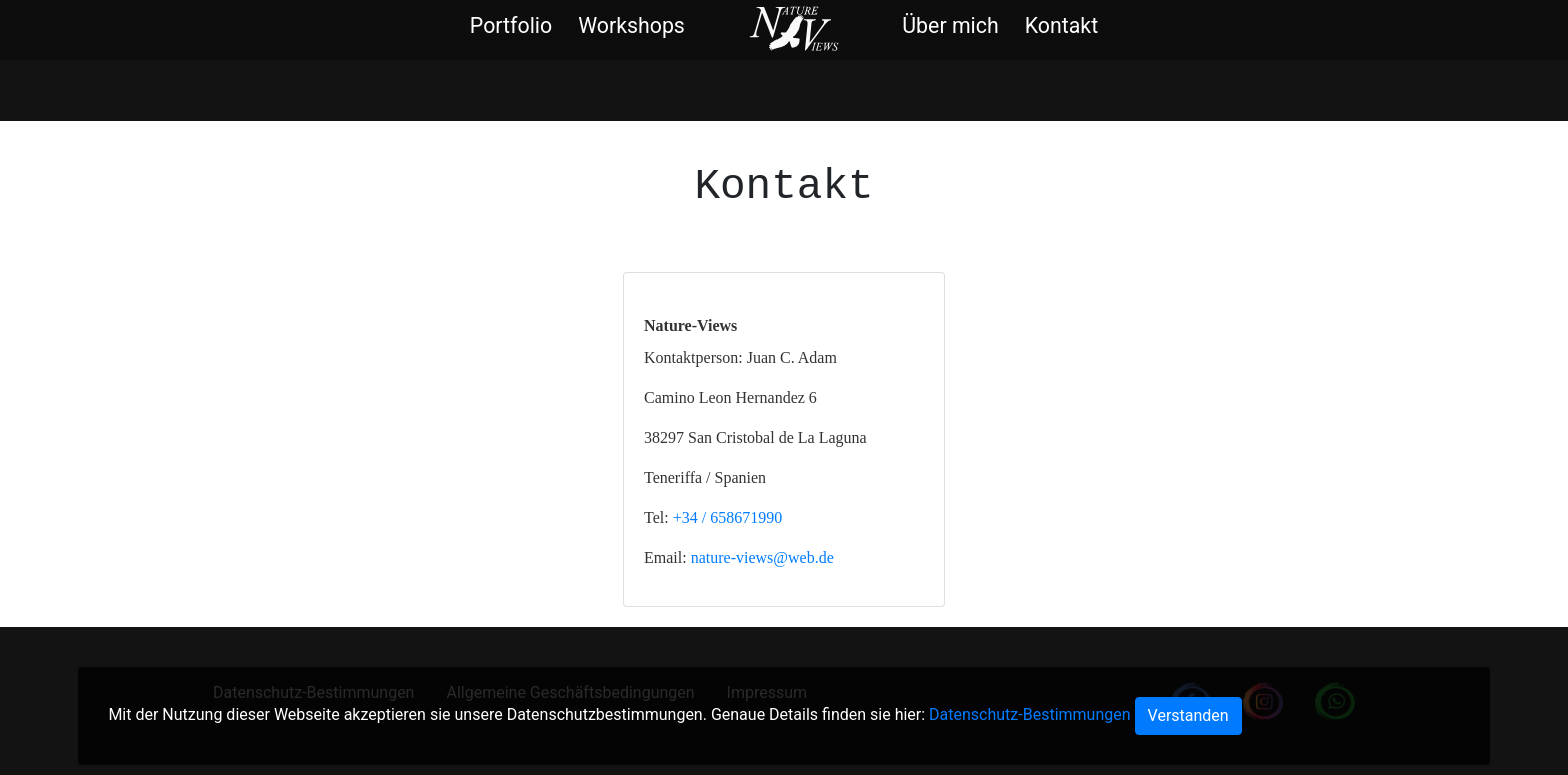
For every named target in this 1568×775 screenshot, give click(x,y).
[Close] (1188, 716)
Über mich (950, 25)
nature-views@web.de (762, 557)
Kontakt (1061, 25)
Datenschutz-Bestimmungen (1029, 714)
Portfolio (511, 25)
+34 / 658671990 (727, 517)
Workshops (631, 25)
